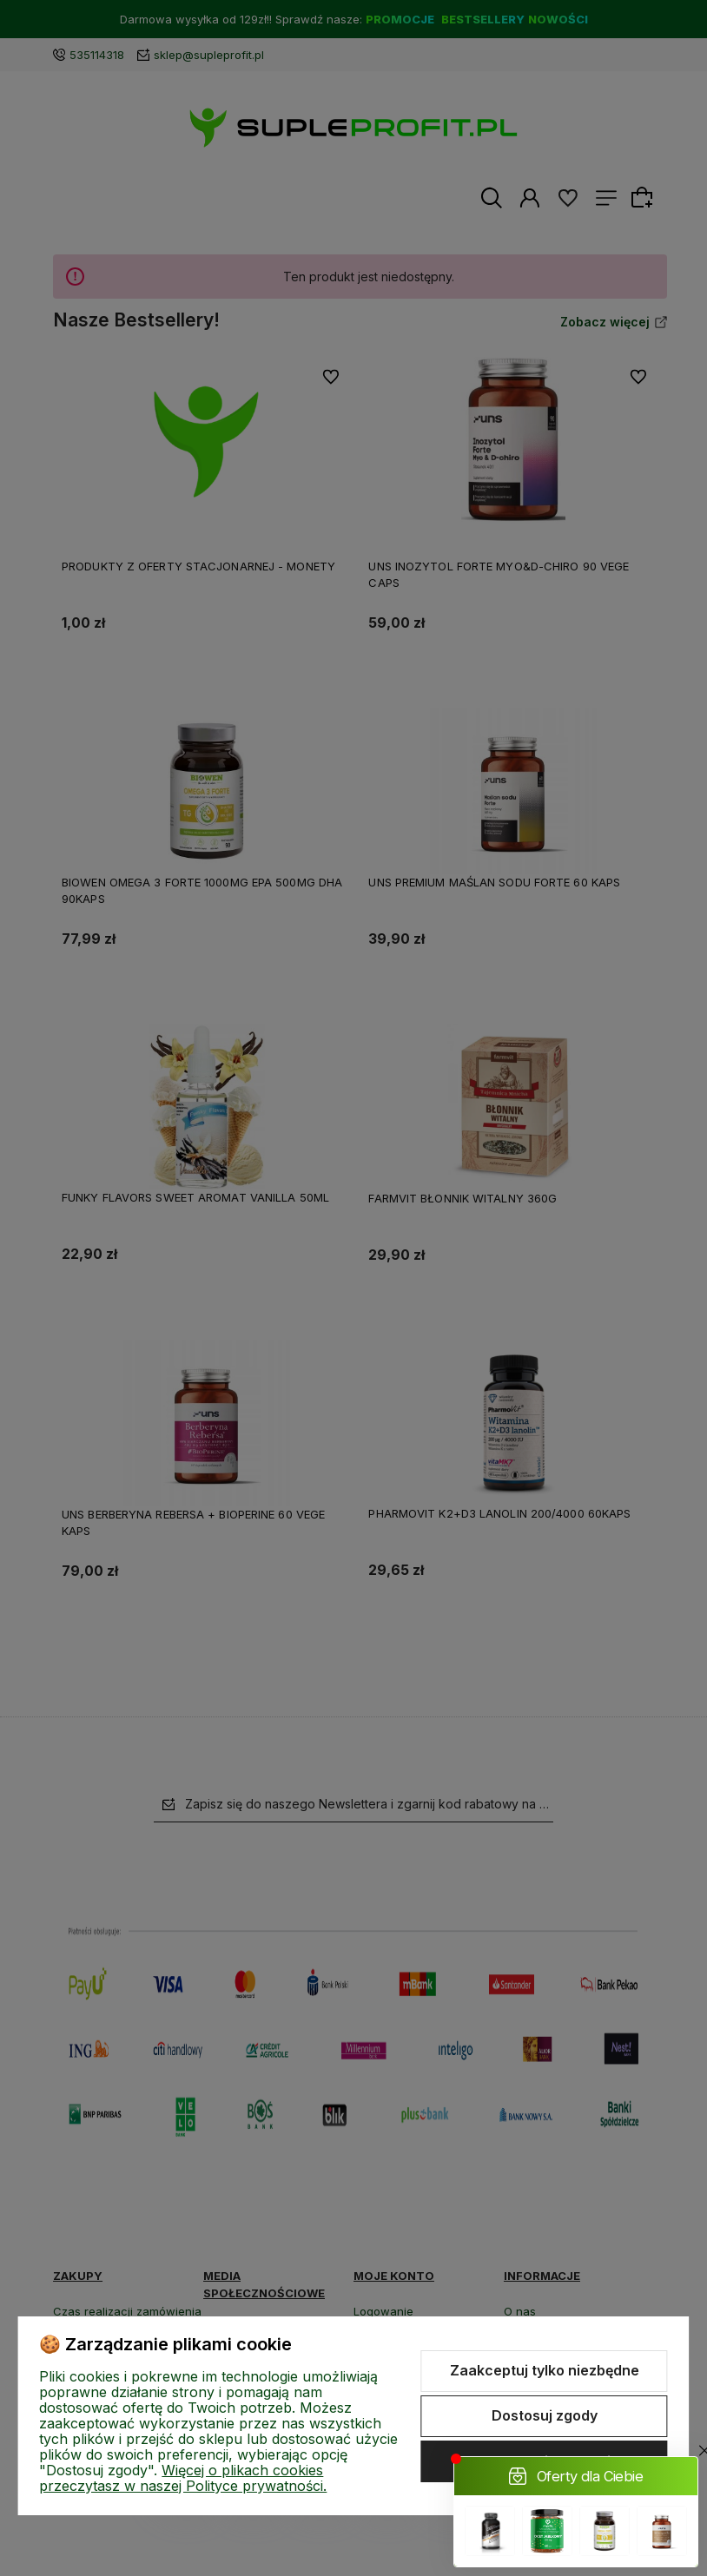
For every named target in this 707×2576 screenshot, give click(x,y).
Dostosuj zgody (545, 2415)
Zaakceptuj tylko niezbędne (544, 2370)
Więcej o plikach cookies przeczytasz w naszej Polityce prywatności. (183, 2477)
